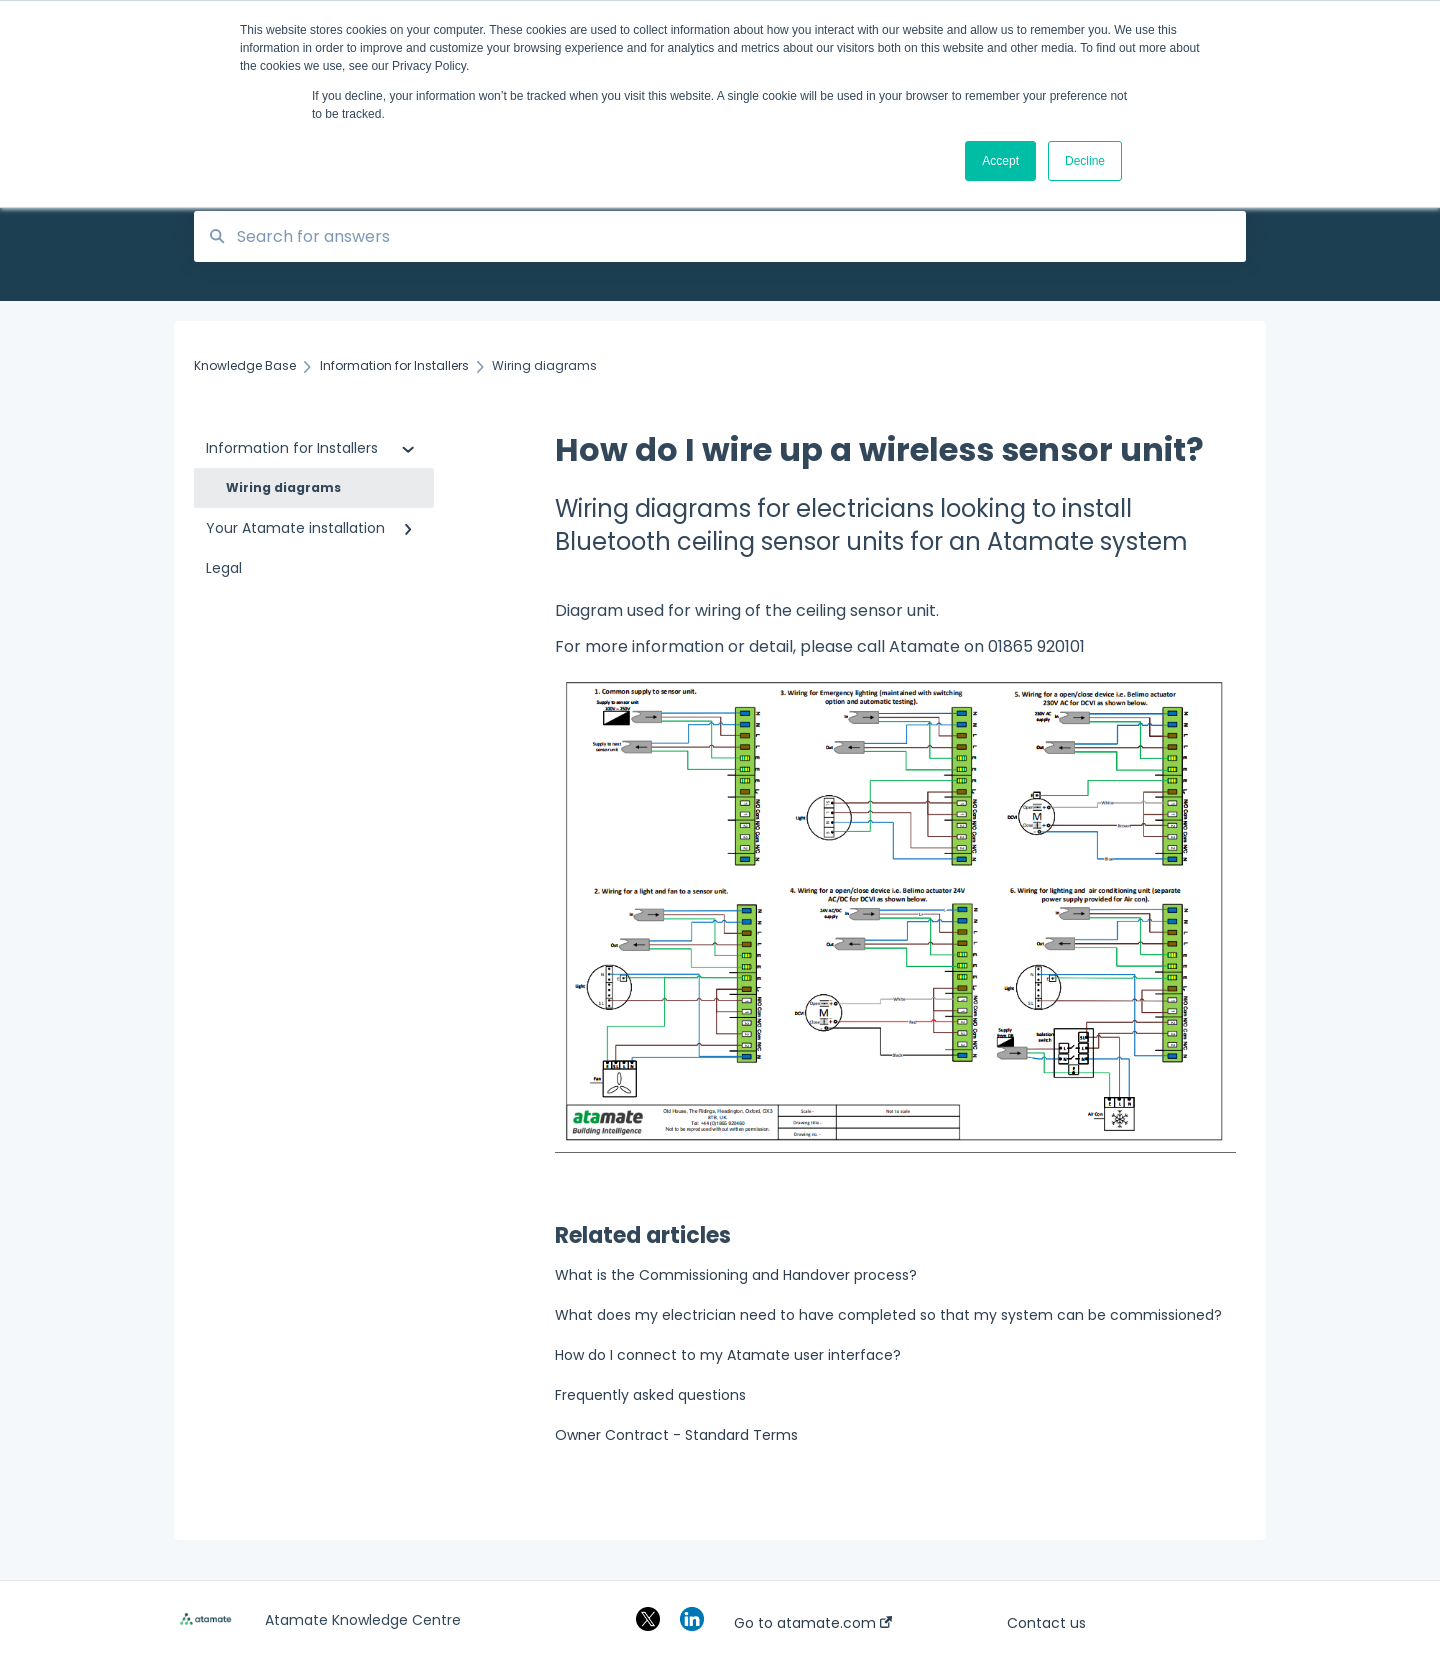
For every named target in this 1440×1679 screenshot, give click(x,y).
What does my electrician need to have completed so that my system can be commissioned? (888, 1315)
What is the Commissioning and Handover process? (736, 1275)
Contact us (1046, 1623)
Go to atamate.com (813, 1623)
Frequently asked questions (650, 1395)
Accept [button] (1000, 161)
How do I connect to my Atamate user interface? (728, 1355)
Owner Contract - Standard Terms (676, 1435)
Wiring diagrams (283, 487)
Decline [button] (1085, 161)
